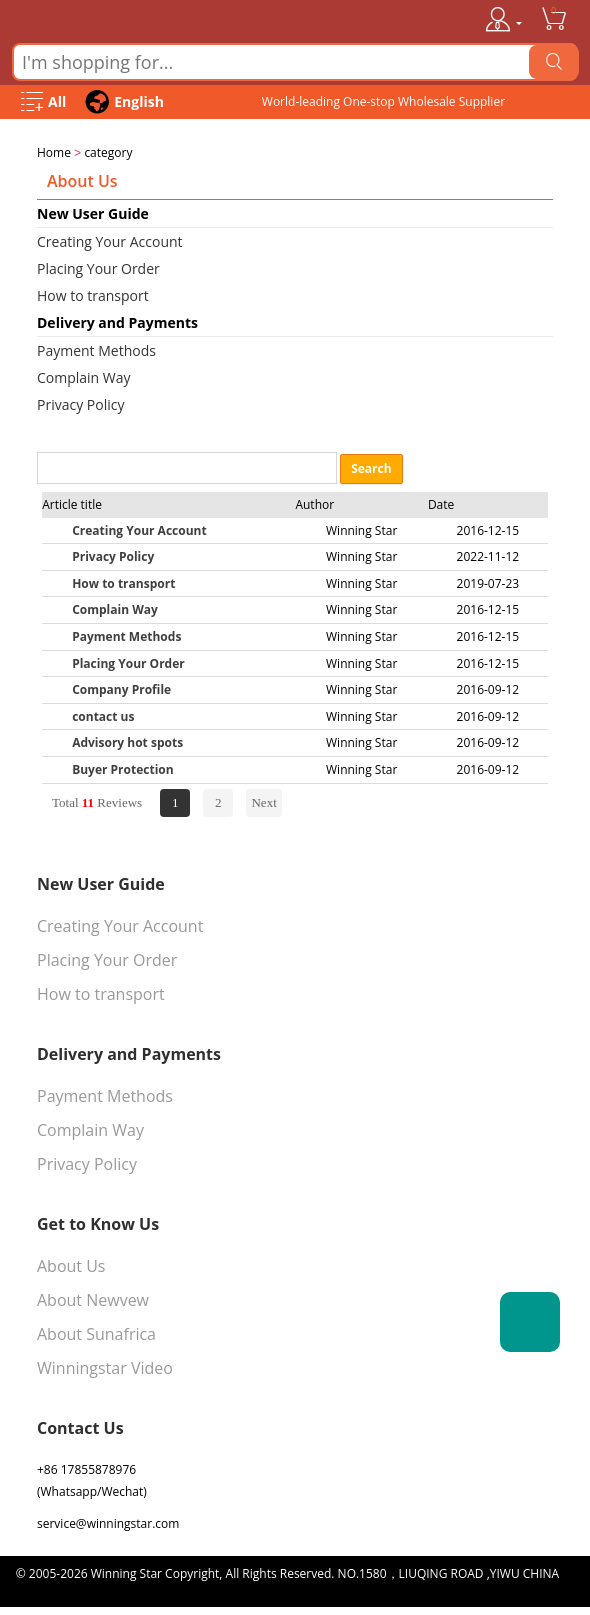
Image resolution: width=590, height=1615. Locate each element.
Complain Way (84, 375)
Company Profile (121, 687)
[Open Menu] (43, 102)
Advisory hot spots (127, 740)
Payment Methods (96, 348)
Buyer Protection (123, 767)
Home (54, 152)
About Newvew (93, 1298)
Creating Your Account (110, 239)
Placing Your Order (98, 266)
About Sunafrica (96, 1332)
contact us (103, 714)
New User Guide (93, 211)
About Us (71, 1264)
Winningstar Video (105, 1366)
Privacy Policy (80, 402)
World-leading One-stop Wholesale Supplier (383, 101)
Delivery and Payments (117, 320)
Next (263, 800)
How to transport (93, 293)
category (108, 152)
